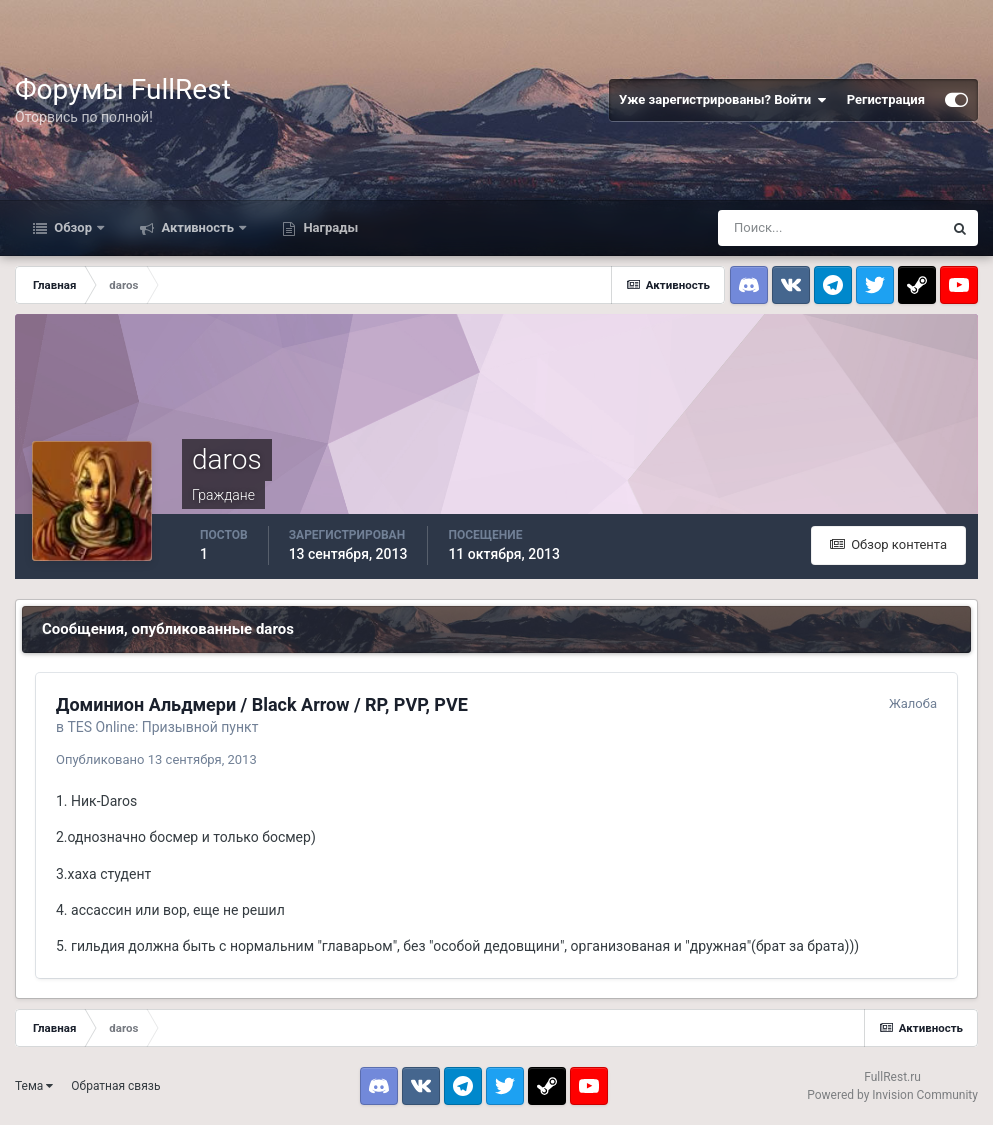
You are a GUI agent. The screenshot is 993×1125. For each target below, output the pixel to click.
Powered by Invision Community (892, 1095)
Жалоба (913, 703)
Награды (329, 227)
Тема (34, 1086)
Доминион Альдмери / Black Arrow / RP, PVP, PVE (262, 704)
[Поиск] (830, 228)
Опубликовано (156, 759)
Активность (197, 227)
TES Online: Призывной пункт (162, 727)
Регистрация (886, 99)
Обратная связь (115, 1086)
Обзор (73, 227)
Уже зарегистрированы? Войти (723, 100)
